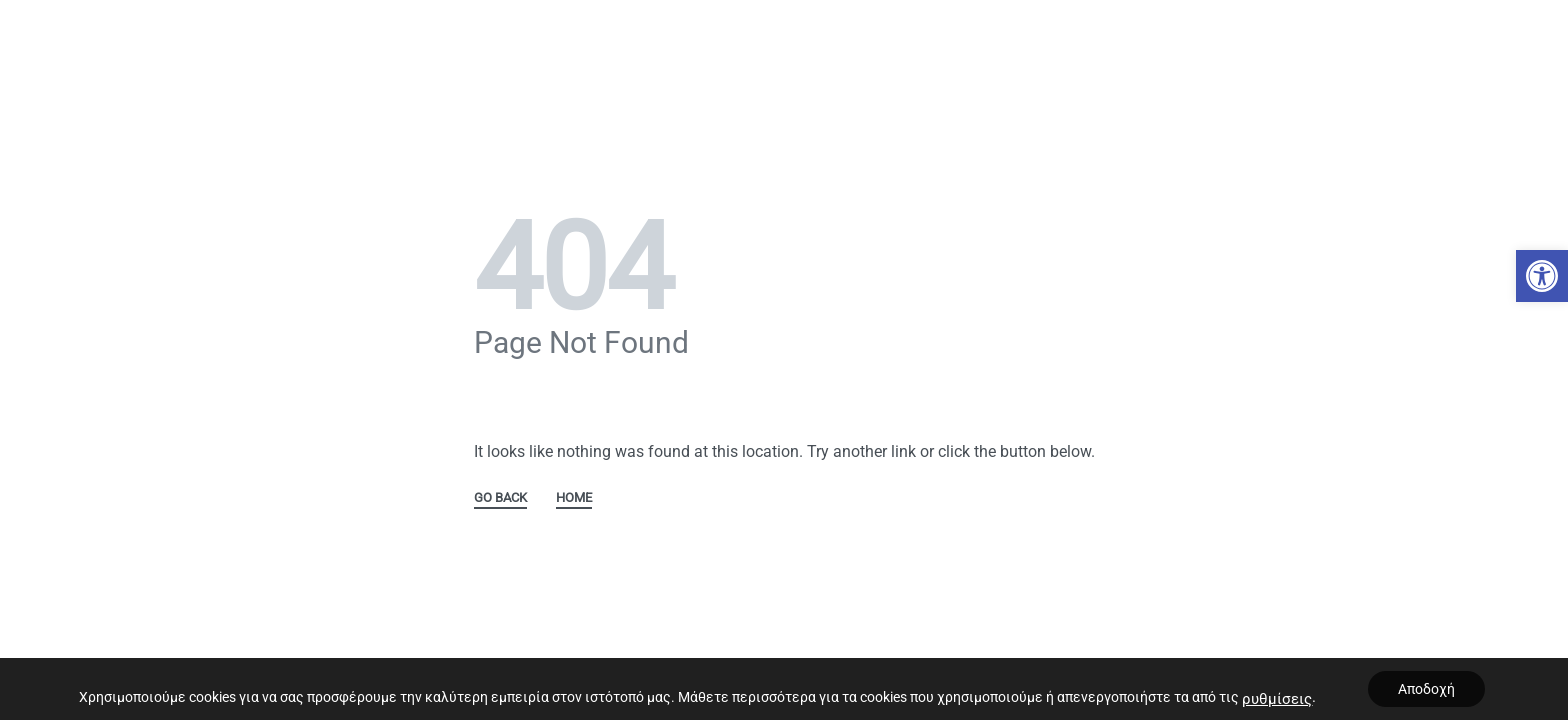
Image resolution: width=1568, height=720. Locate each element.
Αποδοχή (1426, 689)
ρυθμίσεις (1277, 699)
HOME (574, 498)
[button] (1542, 276)
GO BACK (500, 498)
